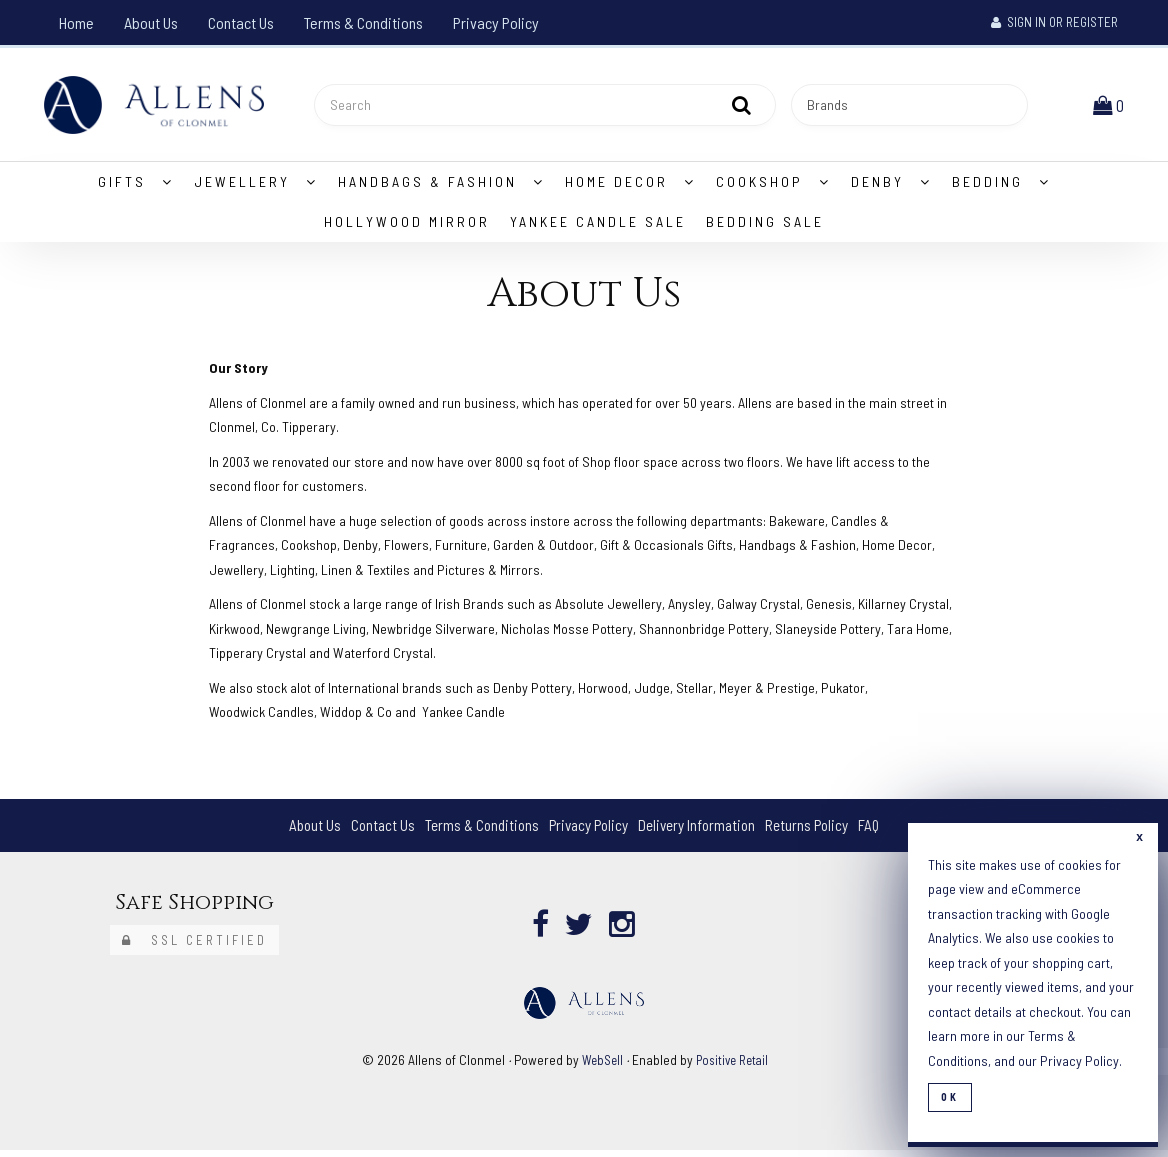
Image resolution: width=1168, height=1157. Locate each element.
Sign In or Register (1054, 22)
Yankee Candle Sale (598, 228)
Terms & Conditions (363, 22)
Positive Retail (734, 1066)
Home (76, 22)
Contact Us (241, 22)
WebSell (600, 1066)
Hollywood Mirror (407, 228)
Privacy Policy (496, 22)
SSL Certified (194, 947)
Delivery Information (702, 831)
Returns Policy (817, 831)
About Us (151, 22)
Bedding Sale (765, 228)
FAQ (882, 831)
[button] (1111, 107)
